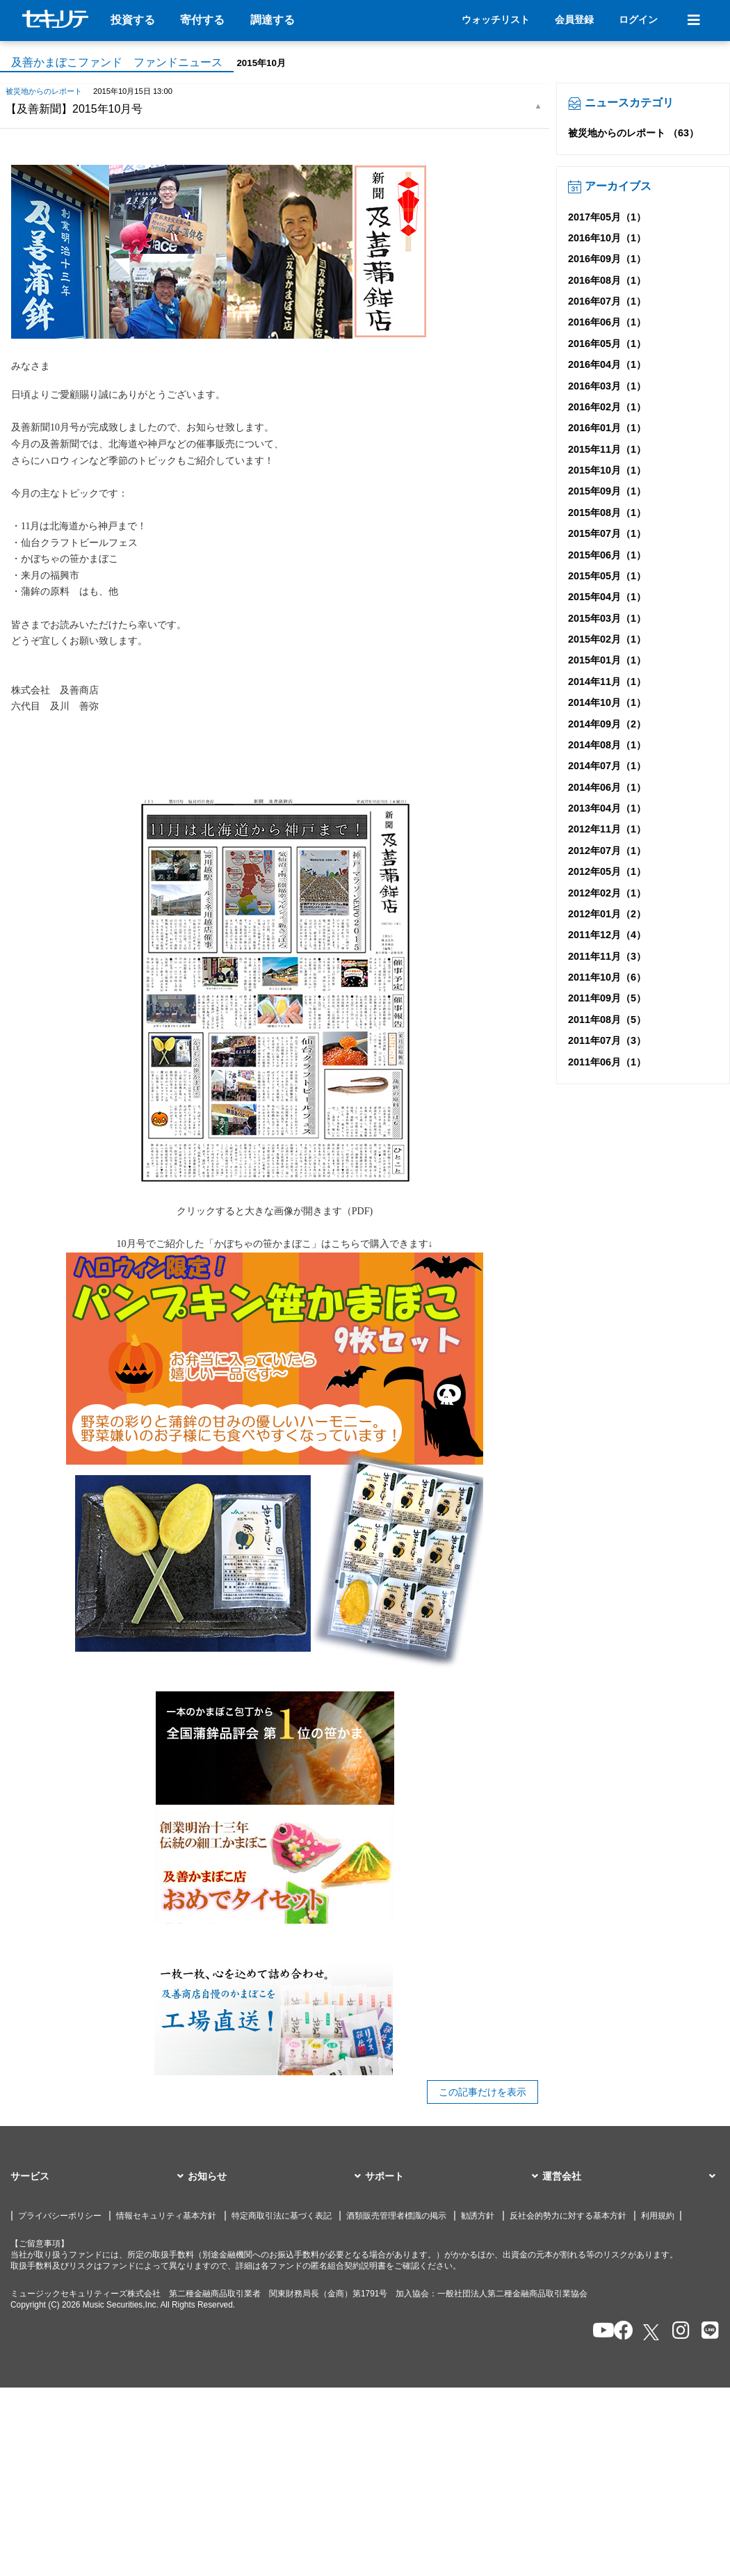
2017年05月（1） (607, 217)
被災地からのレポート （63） (633, 132)
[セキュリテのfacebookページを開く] (619, 2331)
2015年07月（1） (607, 533)
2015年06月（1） (607, 555)
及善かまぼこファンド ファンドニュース (116, 62)
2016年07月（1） (607, 301)
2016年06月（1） (607, 322)
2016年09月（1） (607, 258)
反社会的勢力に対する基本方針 (568, 2216)
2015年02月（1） (607, 639)
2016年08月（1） (607, 280)
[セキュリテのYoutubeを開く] (597, 2331)
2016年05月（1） (607, 343)
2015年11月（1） (607, 449)
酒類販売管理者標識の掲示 (396, 2216)
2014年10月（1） (607, 702)
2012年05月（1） (607, 871)
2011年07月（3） (607, 1040)
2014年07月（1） (607, 765)
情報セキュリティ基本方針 (166, 2216)
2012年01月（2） (607, 913)
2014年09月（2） (607, 724)
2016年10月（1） (607, 237)
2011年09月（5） (607, 998)
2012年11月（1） (607, 829)
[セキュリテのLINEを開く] (706, 2331)
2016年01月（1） (607, 427)
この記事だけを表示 (482, 2092)
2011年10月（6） (607, 977)
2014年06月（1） (607, 787)
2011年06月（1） (607, 1062)
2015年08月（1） (607, 512)
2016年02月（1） (607, 406)
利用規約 (657, 2216)
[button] (99, 2177)
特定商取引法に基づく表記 (282, 2216)
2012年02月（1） (607, 893)
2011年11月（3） (607, 956)
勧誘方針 (477, 2216)
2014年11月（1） (607, 681)
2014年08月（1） (607, 744)
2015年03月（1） (607, 618)
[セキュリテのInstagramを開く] (677, 2331)
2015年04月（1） (607, 596)
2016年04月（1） (607, 364)
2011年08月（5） (607, 1019)
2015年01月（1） (607, 660)
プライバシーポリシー (60, 2216)
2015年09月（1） (607, 491)
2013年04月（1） (607, 808)
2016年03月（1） (607, 386)
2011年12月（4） (607, 934)
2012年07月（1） (607, 850)
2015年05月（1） (607, 575)
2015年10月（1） (607, 470)
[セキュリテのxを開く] (652, 2332)
